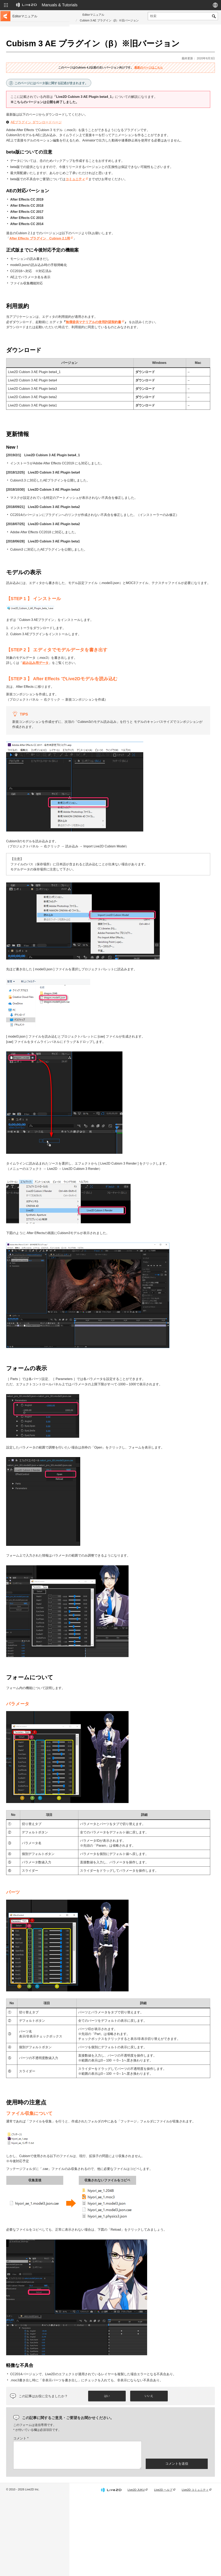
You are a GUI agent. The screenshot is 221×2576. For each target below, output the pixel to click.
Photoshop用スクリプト (28, 149)
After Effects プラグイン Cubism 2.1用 (109, 265)
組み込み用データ (105, 705)
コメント (90, 2512)
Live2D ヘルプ (167, 2564)
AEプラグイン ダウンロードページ (105, 128)
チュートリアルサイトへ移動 (32, 51)
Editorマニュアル (93, 14)
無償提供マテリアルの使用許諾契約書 (163, 349)
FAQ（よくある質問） (27, 77)
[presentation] (177, 2524)
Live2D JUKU (142, 2564)
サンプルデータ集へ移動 (29, 58)
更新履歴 (19, 71)
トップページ (22, 44)
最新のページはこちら (183, 68)
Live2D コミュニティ (197, 2564)
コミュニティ (144, 206)
